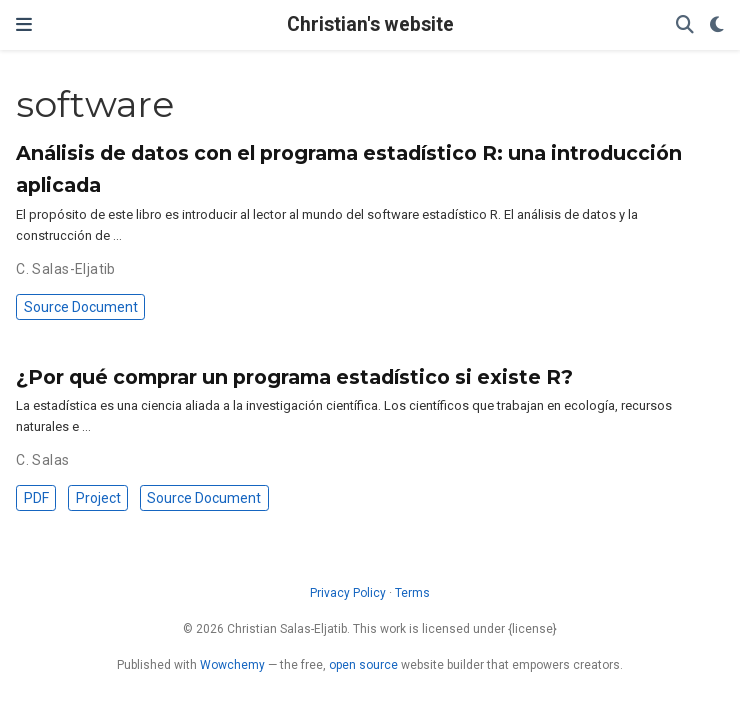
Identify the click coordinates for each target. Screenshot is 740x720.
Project (98, 498)
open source (363, 665)
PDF (36, 498)
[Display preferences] (717, 25)
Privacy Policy (348, 593)
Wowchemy (232, 665)
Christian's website (370, 24)
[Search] (685, 25)
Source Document (81, 307)
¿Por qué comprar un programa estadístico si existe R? (294, 377)
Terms (412, 593)
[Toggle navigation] (24, 24)
